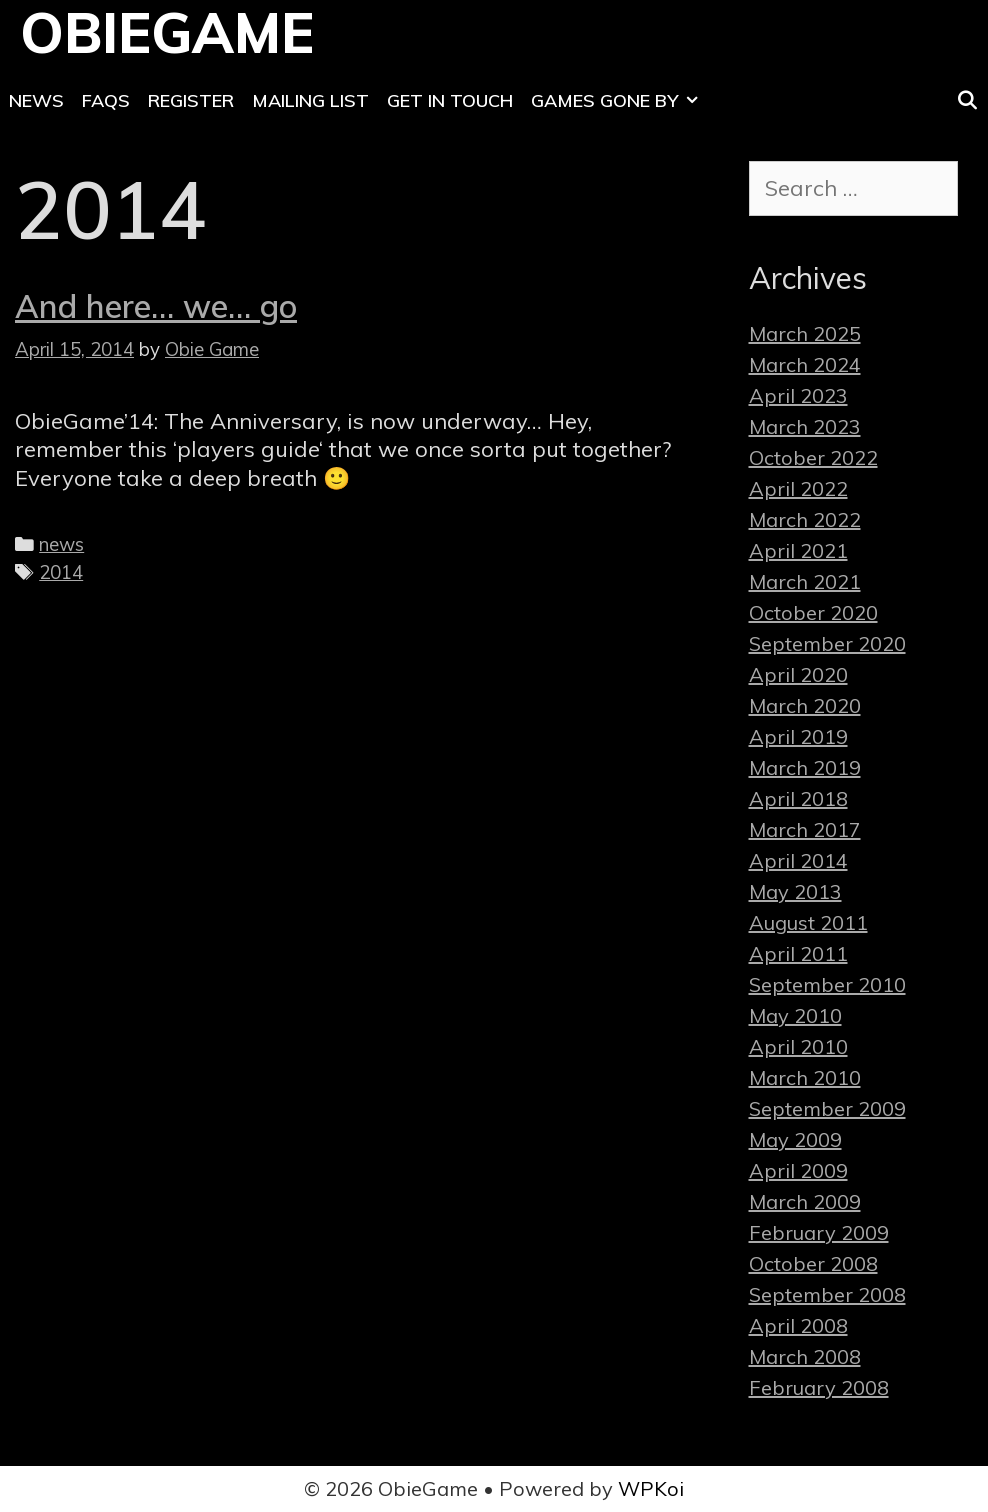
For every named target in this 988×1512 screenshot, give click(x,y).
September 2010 (827, 984)
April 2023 (798, 395)
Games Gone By (619, 101)
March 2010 (805, 1077)
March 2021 (805, 581)
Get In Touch (450, 100)
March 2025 (805, 333)
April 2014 (798, 860)
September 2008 (827, 1294)
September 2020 (827, 643)
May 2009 (795, 1139)
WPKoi (651, 1488)
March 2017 (805, 829)
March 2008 (805, 1356)
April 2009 (798, 1170)
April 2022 (798, 488)
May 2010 (795, 1015)
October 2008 (813, 1263)
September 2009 (827, 1108)
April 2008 (798, 1325)
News (36, 100)
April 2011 (798, 953)
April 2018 (798, 798)
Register (191, 100)
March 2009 (805, 1201)
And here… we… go (156, 306)
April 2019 (798, 736)
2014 (61, 572)
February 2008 (819, 1387)
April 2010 (798, 1046)
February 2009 (819, 1232)
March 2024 (805, 364)
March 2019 (805, 767)
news (61, 544)
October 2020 (813, 612)
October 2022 (813, 457)
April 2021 (798, 550)
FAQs (106, 100)
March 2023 (805, 426)
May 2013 (795, 891)
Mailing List (310, 100)
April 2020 (798, 674)
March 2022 (805, 519)
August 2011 (808, 922)
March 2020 (805, 705)
